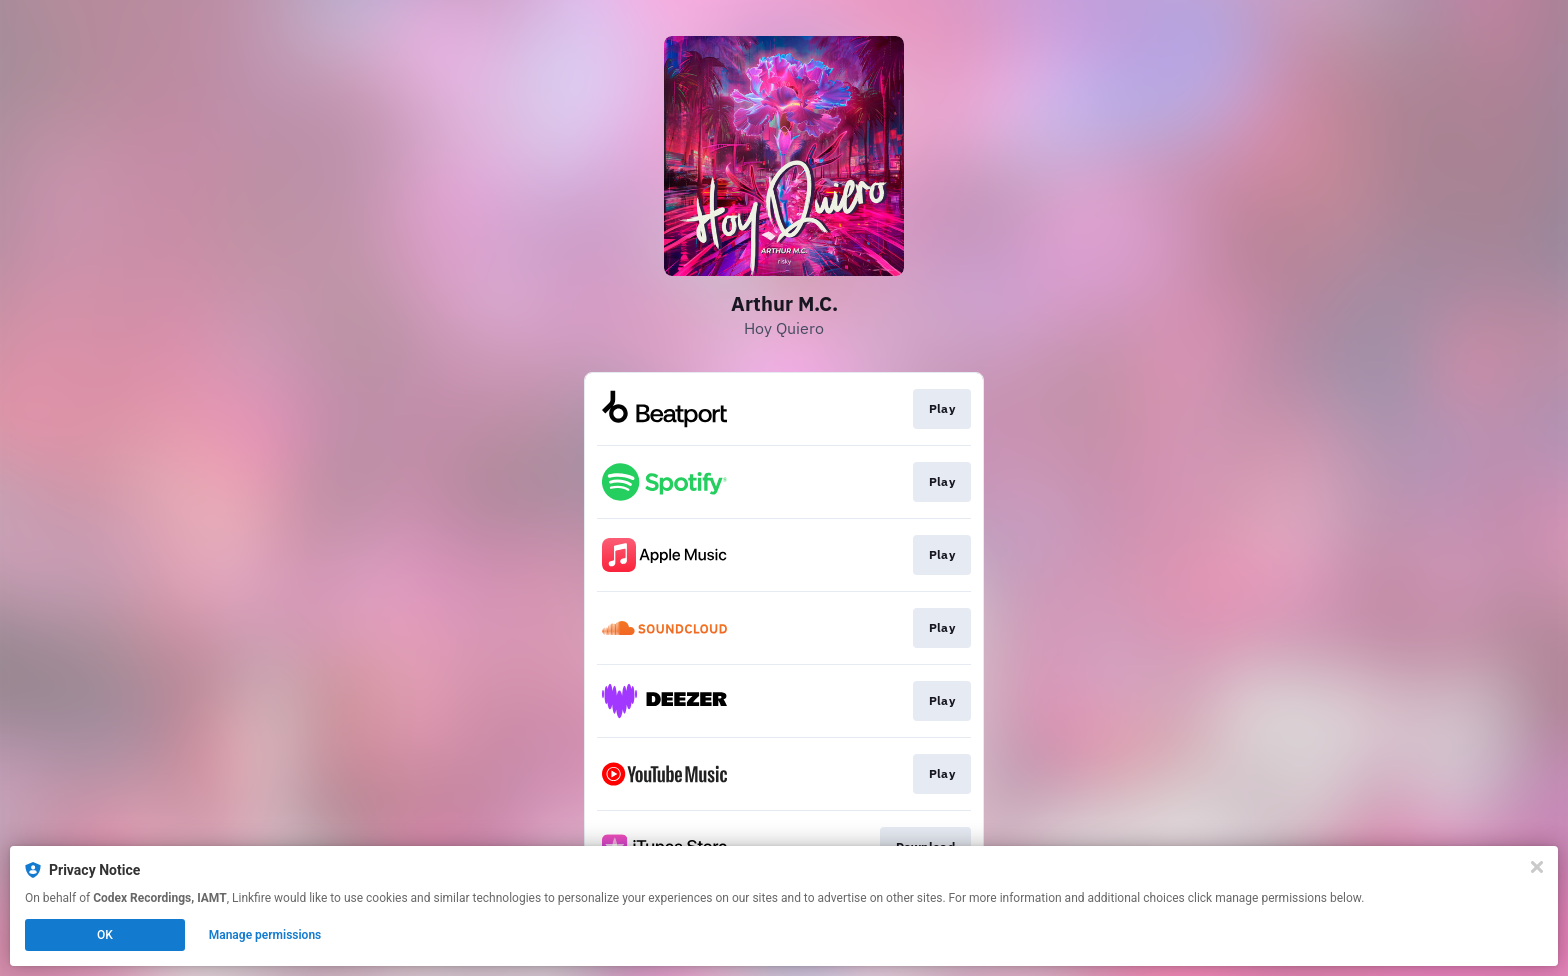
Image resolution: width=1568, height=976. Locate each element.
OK (105, 935)
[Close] (1537, 867)
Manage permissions (265, 935)
